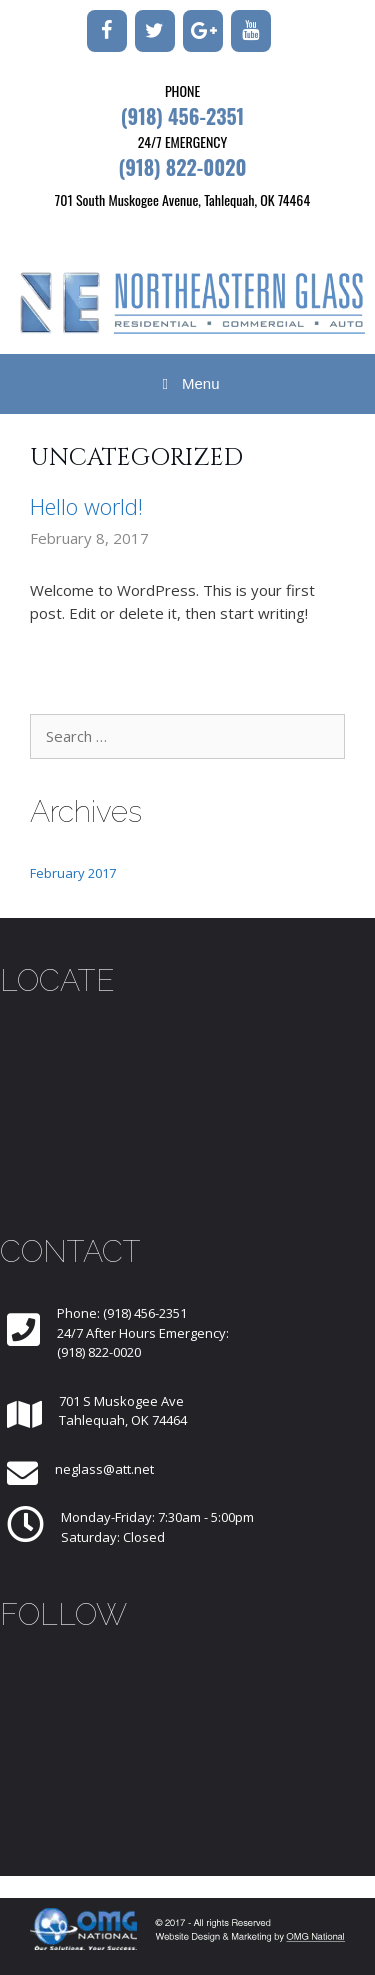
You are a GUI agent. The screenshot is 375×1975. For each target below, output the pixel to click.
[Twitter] (155, 31)
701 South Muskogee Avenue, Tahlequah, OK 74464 (182, 199)
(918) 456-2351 (183, 116)
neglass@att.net (104, 1469)
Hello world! (86, 506)
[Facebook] (107, 31)
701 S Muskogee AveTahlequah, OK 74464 (123, 1411)
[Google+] (203, 31)
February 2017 (73, 873)
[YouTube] (251, 31)
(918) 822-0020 (182, 167)
